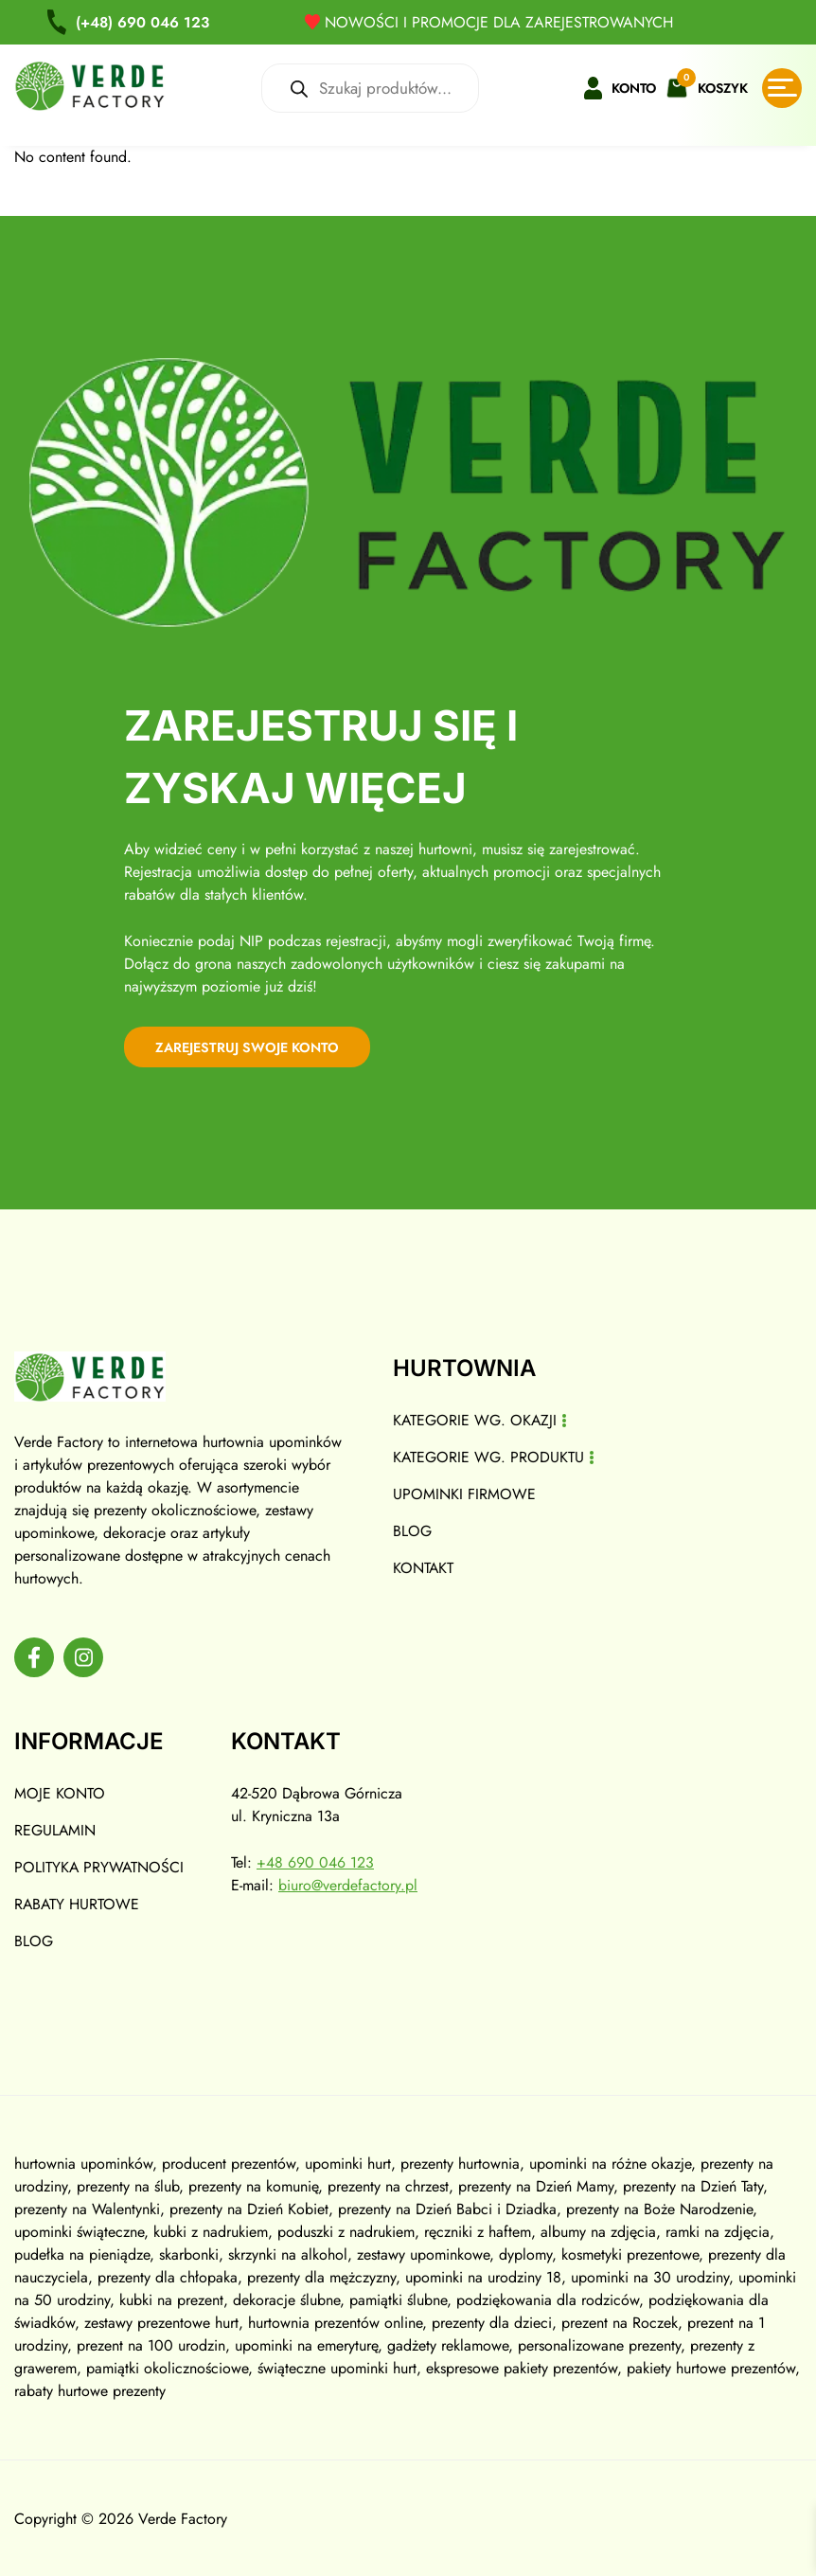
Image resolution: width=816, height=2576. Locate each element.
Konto (634, 88)
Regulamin (55, 1829)
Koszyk (723, 88)
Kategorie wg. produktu (489, 1455)
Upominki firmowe (464, 1492)
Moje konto (59, 1792)
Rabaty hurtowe (77, 1903)
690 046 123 (145, 22)
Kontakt (423, 1566)
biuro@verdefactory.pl (349, 1884)
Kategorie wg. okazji (476, 1418)
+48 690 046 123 (317, 1861)
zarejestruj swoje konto (259, 1043)
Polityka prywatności (100, 1866)
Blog (412, 1529)
